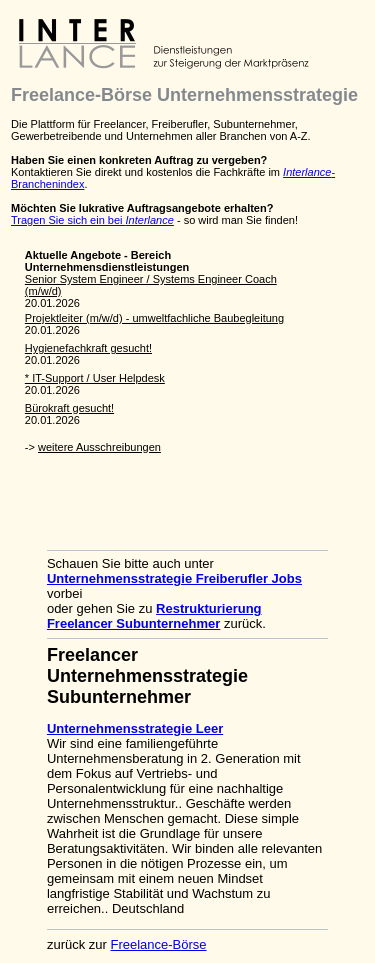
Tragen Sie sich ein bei (92, 220)
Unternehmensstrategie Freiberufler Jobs (174, 578)
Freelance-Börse (158, 944)
